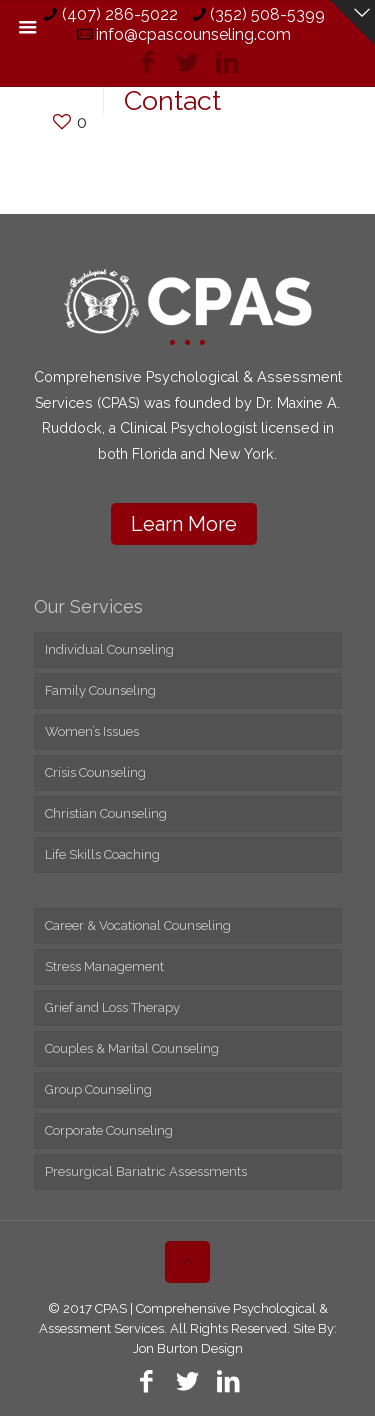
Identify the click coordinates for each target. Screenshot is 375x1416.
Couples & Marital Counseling (132, 1048)
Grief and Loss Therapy (112, 1007)
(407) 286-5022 (120, 14)
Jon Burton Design (188, 1348)
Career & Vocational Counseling (138, 925)
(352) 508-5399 (267, 14)
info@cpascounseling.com (193, 34)
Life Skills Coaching (102, 854)
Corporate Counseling (109, 1130)
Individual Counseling (109, 649)
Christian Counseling (106, 813)
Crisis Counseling (95, 772)
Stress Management (104, 966)
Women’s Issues (92, 731)
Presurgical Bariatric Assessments (146, 1171)
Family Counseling (100, 690)
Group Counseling (98, 1089)
